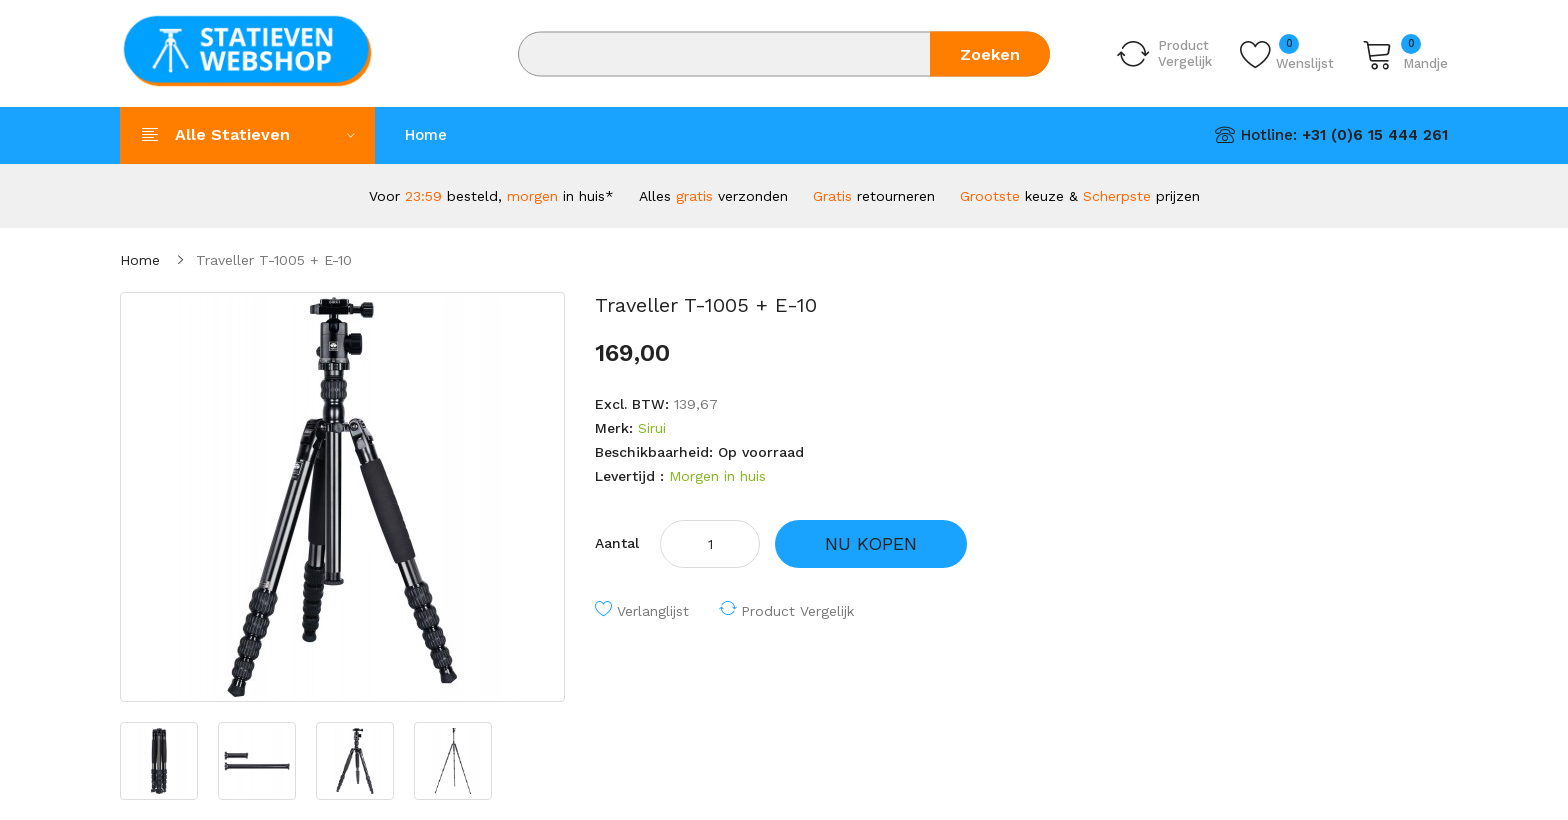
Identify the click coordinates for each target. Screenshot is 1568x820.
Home (140, 260)
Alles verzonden (713, 196)
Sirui (652, 428)
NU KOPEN (871, 543)
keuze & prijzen (1080, 196)
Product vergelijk (797, 611)
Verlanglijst (653, 611)
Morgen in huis (717, 476)
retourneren (874, 196)
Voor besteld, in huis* (491, 196)
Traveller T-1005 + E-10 (274, 260)
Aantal (617, 543)
